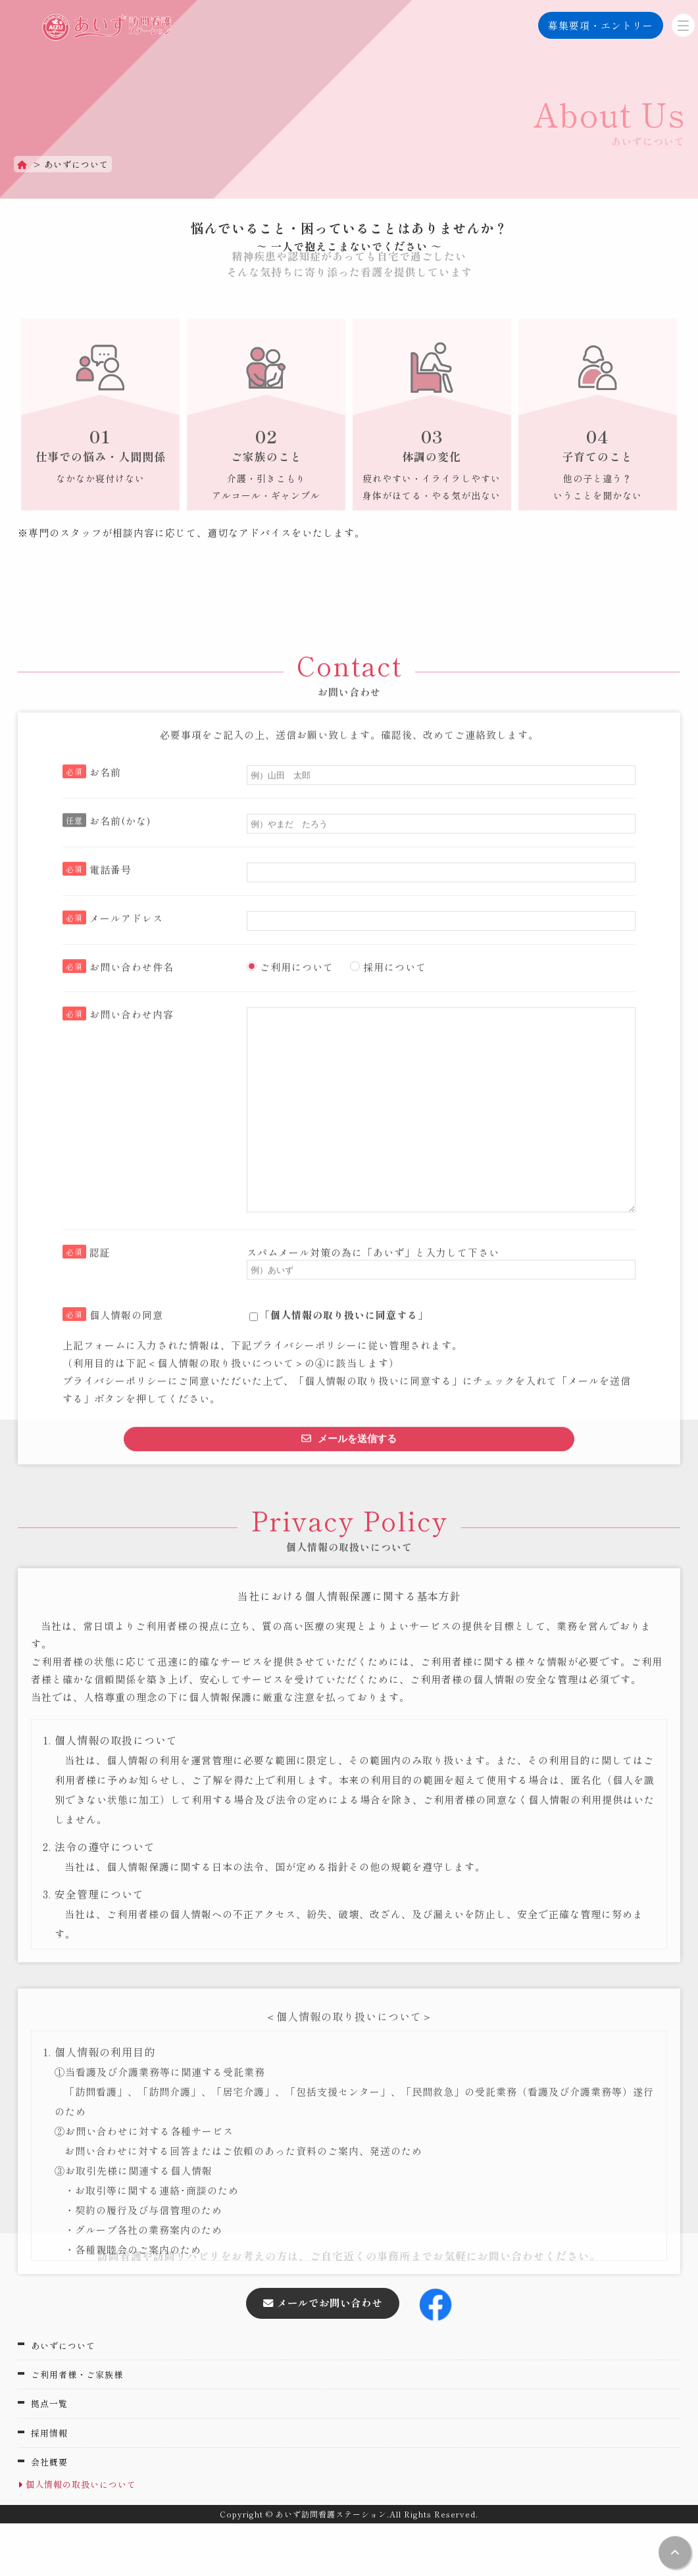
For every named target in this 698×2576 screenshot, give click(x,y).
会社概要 (49, 2501)
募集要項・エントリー (600, 25)
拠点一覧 (49, 2443)
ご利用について (290, 1536)
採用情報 (49, 2472)
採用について (388, 1536)
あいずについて (63, 2385)
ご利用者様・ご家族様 (77, 2414)
